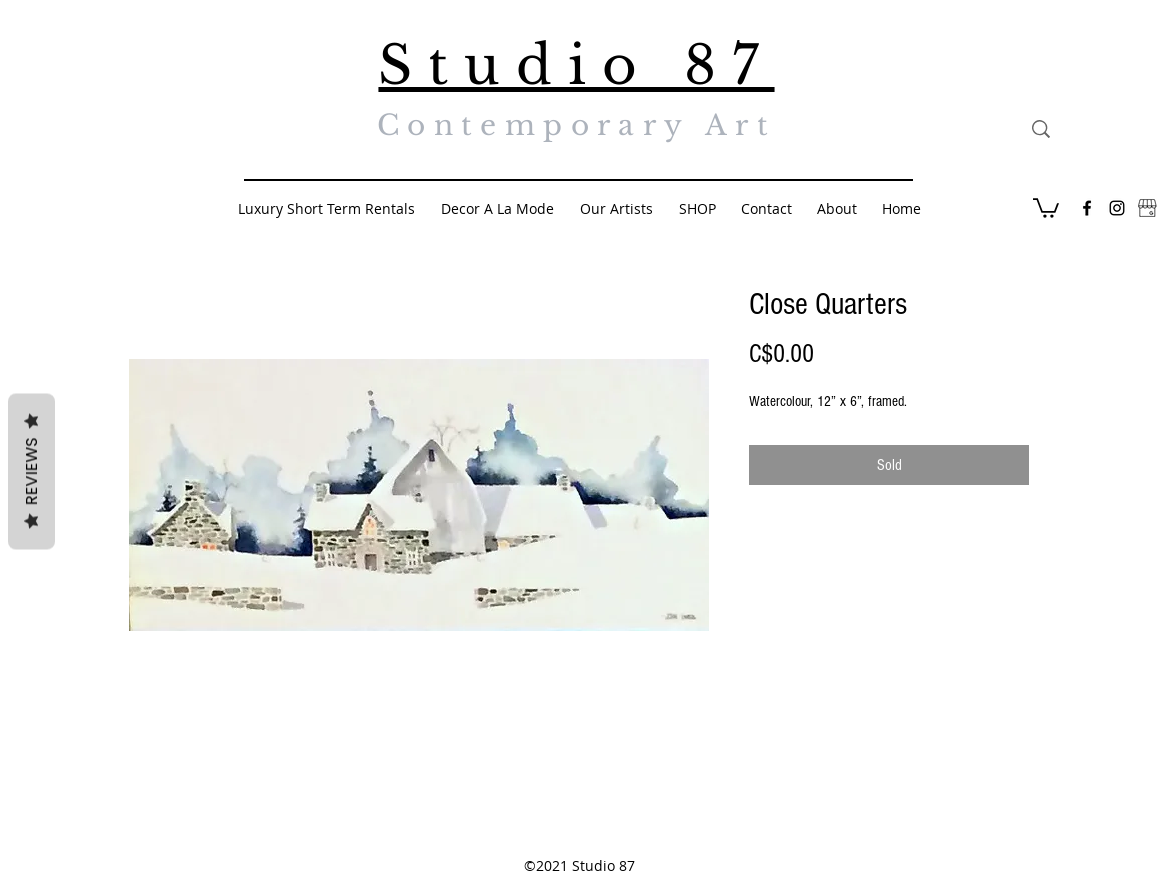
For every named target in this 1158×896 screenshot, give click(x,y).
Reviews (31, 472)
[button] (1046, 207)
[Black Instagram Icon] (1117, 208)
